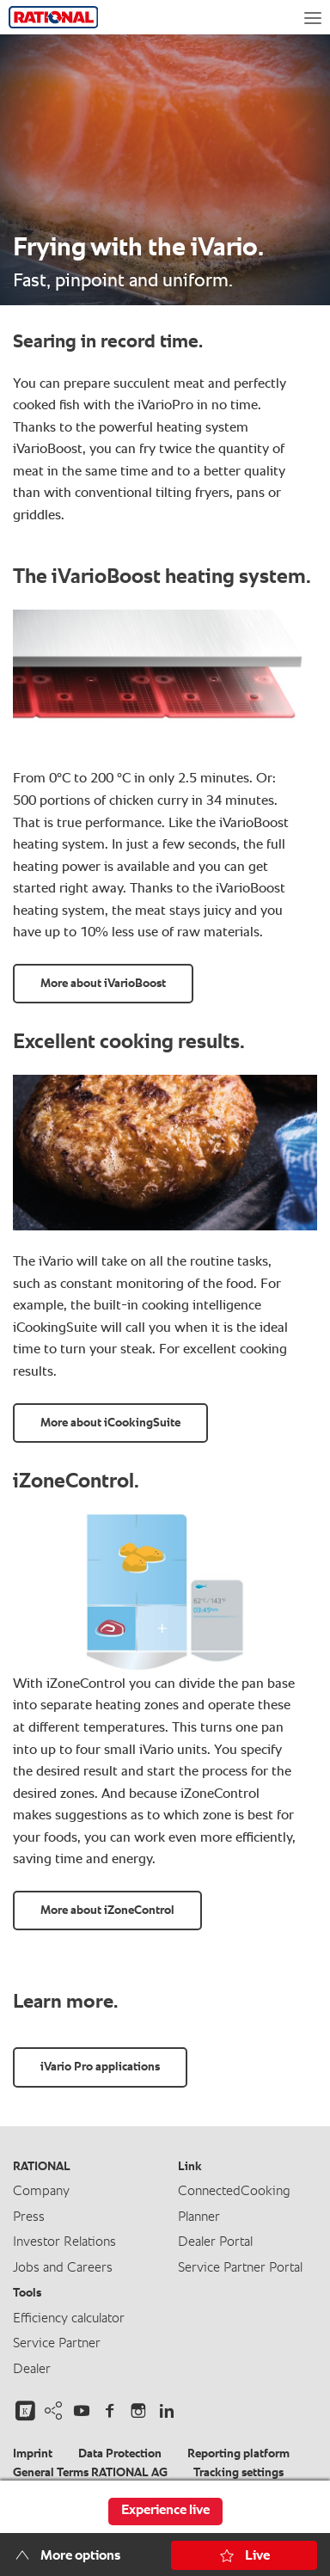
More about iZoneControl (107, 1910)
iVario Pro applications (100, 2067)
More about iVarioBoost (103, 984)
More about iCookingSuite (110, 1423)
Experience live (165, 2511)
